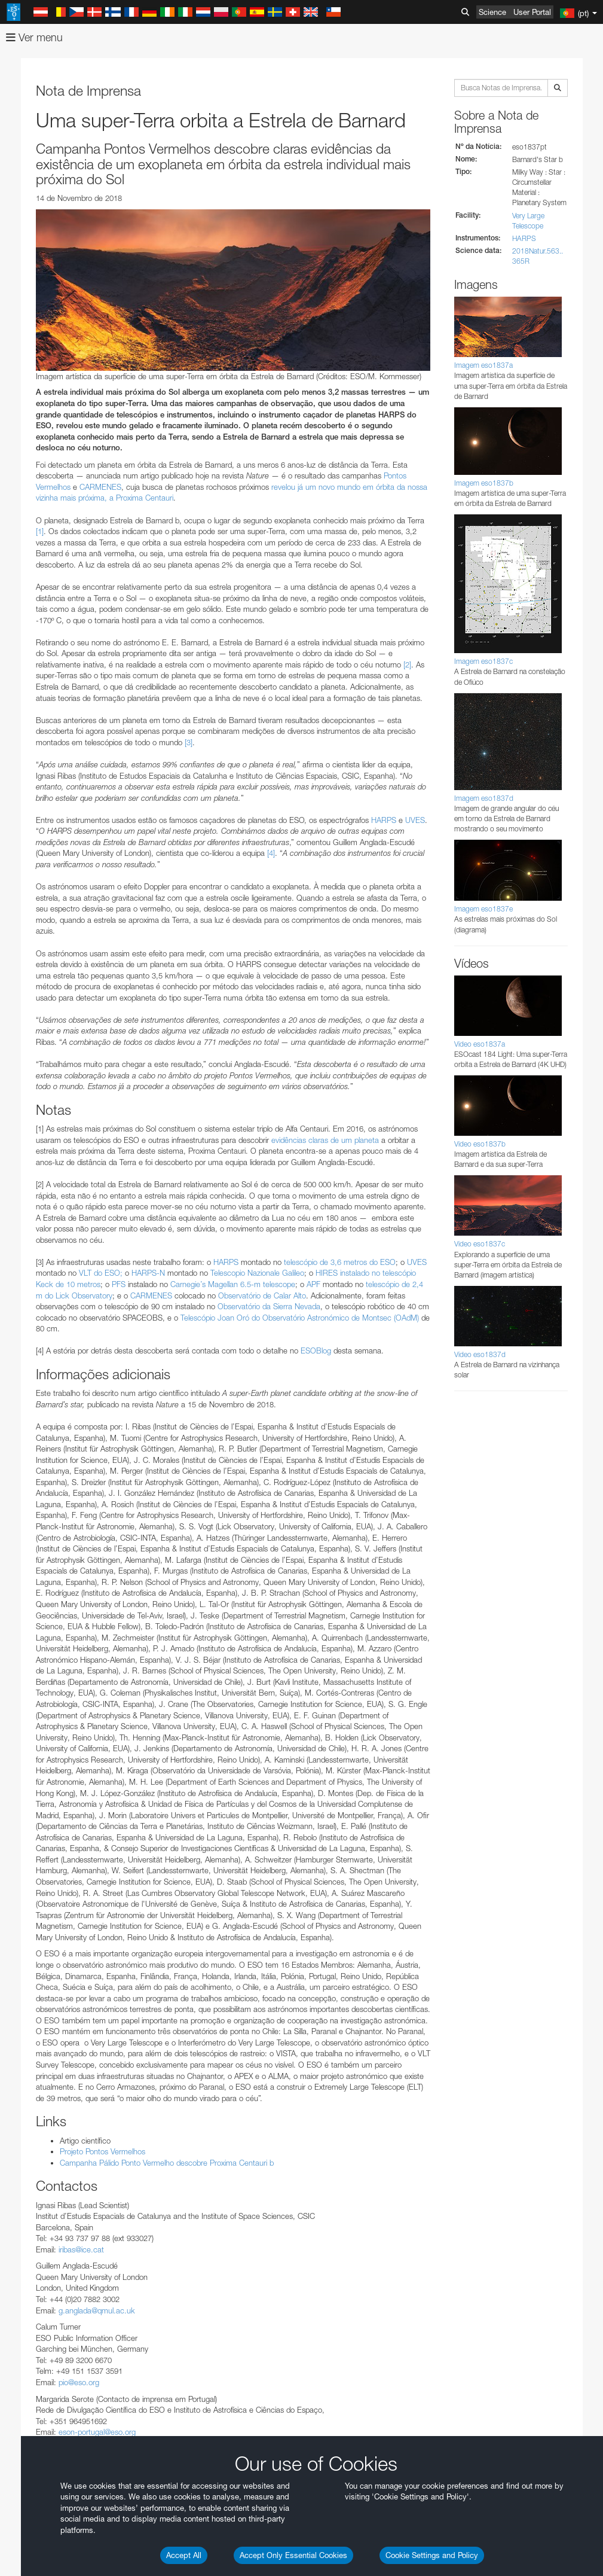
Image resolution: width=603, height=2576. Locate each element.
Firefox (46, 1682)
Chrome (49, 1660)
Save (38, 1869)
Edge (44, 1671)
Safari (45, 1694)
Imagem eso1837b (483, 482)
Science (492, 12)
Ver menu (34, 37)
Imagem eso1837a (483, 365)
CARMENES (100, 487)
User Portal (532, 12)
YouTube (26, 1430)
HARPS (524, 238)
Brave (46, 1649)
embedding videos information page (274, 1452)
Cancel (96, 1869)
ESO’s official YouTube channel (281, 1430)
